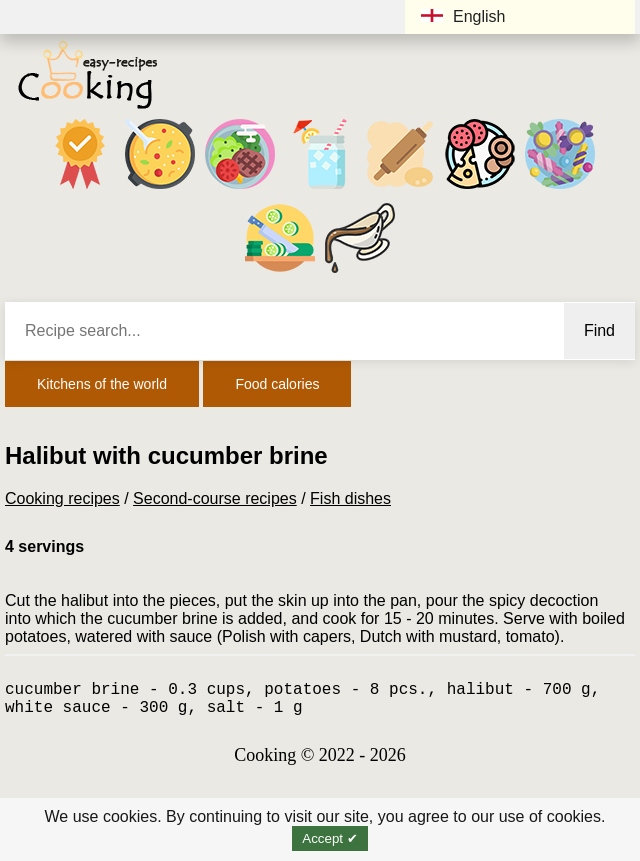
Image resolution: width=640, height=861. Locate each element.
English (463, 16)
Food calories (277, 384)
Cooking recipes (62, 498)
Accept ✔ (329, 838)
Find (599, 330)
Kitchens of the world (102, 384)
